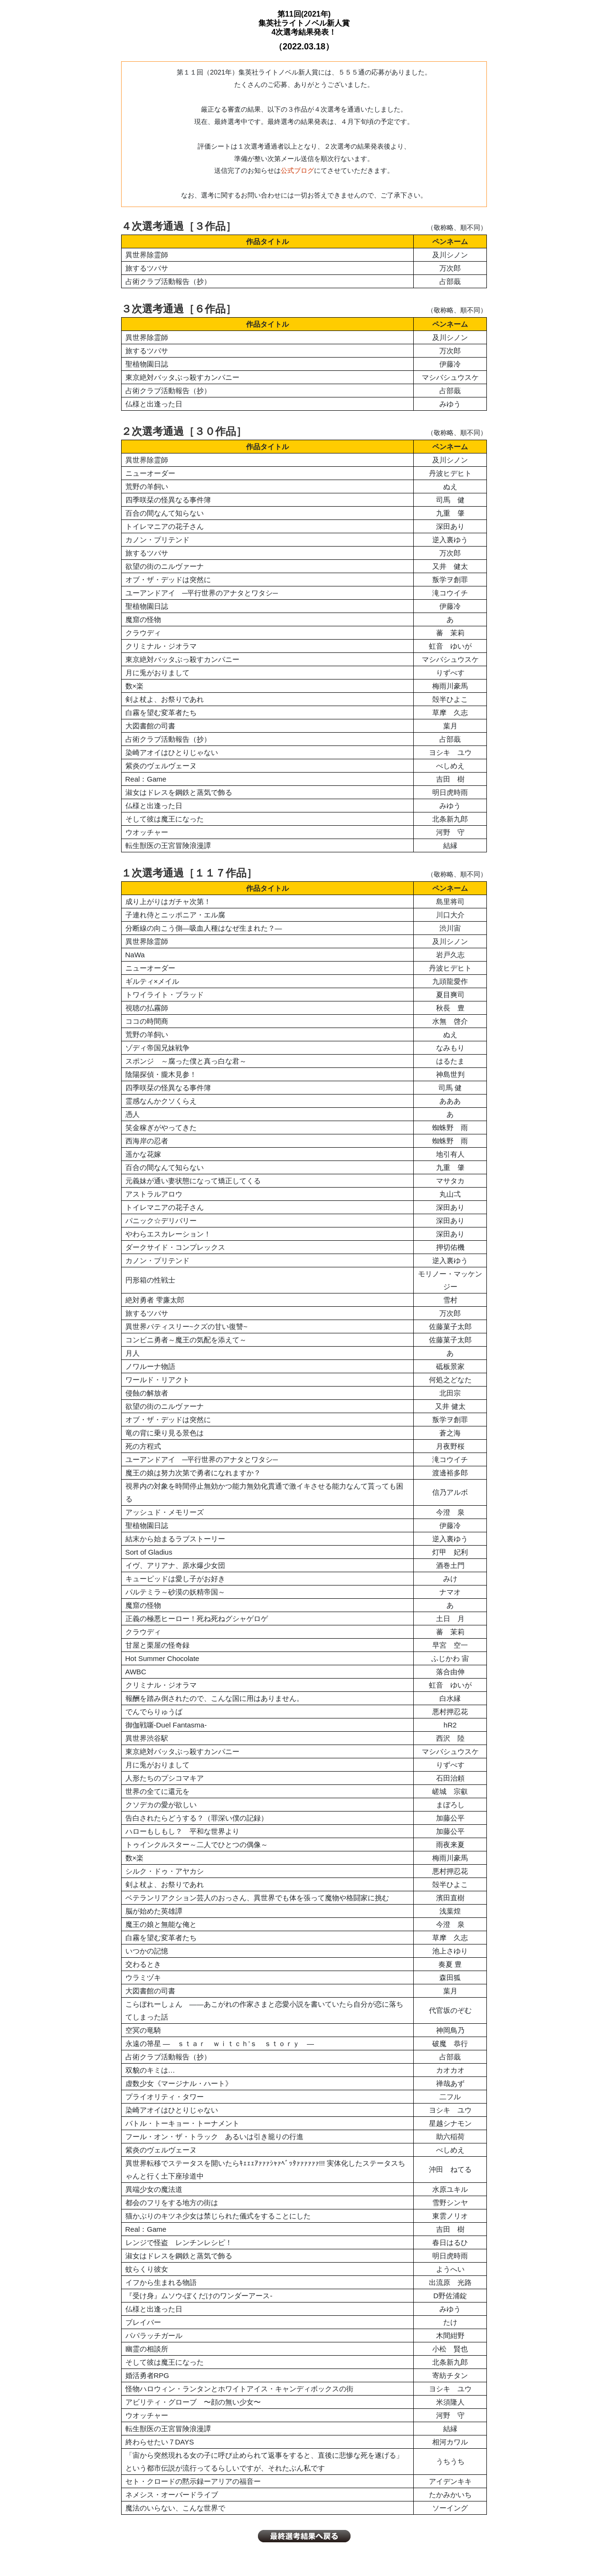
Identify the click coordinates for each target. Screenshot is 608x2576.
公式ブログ (297, 170)
